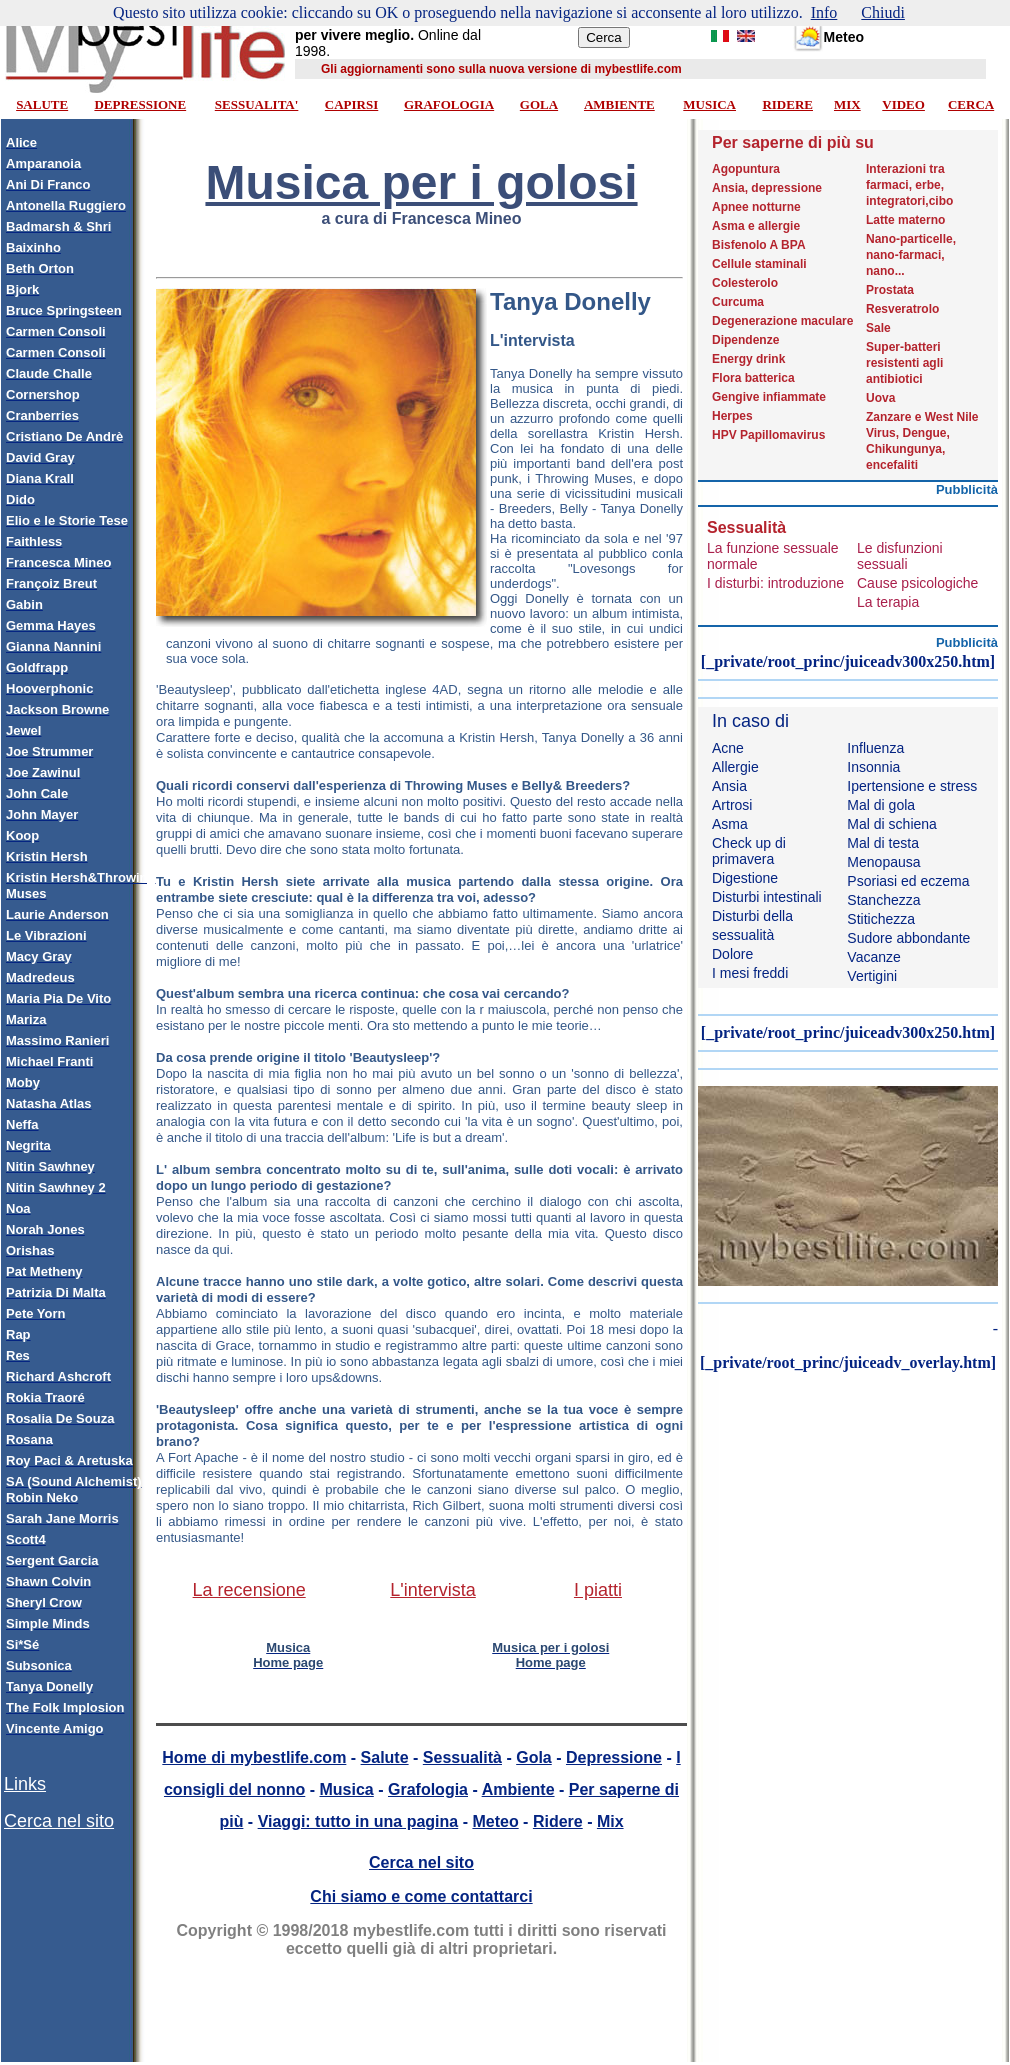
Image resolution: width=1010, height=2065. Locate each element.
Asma (730, 824)
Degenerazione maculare (782, 321)
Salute (385, 1757)
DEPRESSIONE (140, 104)
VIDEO (903, 104)
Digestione (745, 878)
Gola (534, 1757)
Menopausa (883, 862)
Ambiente (518, 1789)
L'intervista (432, 1590)
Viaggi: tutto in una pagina (358, 1821)
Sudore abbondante (908, 938)
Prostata (890, 290)
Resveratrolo (902, 309)
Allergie (735, 767)
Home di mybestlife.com (254, 1757)
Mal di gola (881, 805)
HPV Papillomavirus (768, 435)
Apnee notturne (756, 207)
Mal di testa (883, 843)
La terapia (888, 602)
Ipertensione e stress (912, 786)
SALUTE (42, 104)
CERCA (971, 104)
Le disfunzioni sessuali (900, 556)
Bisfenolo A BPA (759, 245)
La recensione (249, 1590)
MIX (847, 104)
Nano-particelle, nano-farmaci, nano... (911, 255)
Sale (878, 328)
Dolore (732, 954)
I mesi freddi (750, 973)
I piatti (598, 1590)
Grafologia (428, 1789)
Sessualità (462, 1757)
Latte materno (905, 220)
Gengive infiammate (769, 397)
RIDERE (787, 104)
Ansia (729, 786)
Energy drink (748, 359)
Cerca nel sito (59, 1821)
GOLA (539, 104)
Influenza (875, 748)
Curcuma (738, 302)
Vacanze (873, 957)
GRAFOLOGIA (449, 104)
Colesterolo (745, 283)
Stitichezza (881, 919)
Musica (347, 1789)
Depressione (614, 1757)
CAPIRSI (351, 104)
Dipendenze (745, 340)
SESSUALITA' (257, 104)
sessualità (743, 935)
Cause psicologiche (917, 583)
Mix (610, 1821)
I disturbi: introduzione (775, 583)
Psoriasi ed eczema (908, 881)
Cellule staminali (759, 264)
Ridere (558, 1821)
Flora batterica (753, 378)
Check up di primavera (749, 851)
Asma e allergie (756, 226)
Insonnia (873, 767)
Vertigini (872, 976)
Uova (880, 398)
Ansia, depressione (767, 188)
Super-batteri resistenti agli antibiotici (904, 363)
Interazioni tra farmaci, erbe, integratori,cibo (909, 185)
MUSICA (709, 104)
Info (824, 12)
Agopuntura (746, 169)
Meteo (495, 1821)
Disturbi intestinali (767, 897)
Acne (728, 748)
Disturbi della (752, 916)
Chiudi (883, 12)
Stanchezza (883, 900)
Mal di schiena (892, 824)
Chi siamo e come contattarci (421, 1896)
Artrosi (732, 805)
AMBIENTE (619, 104)
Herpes (732, 416)
